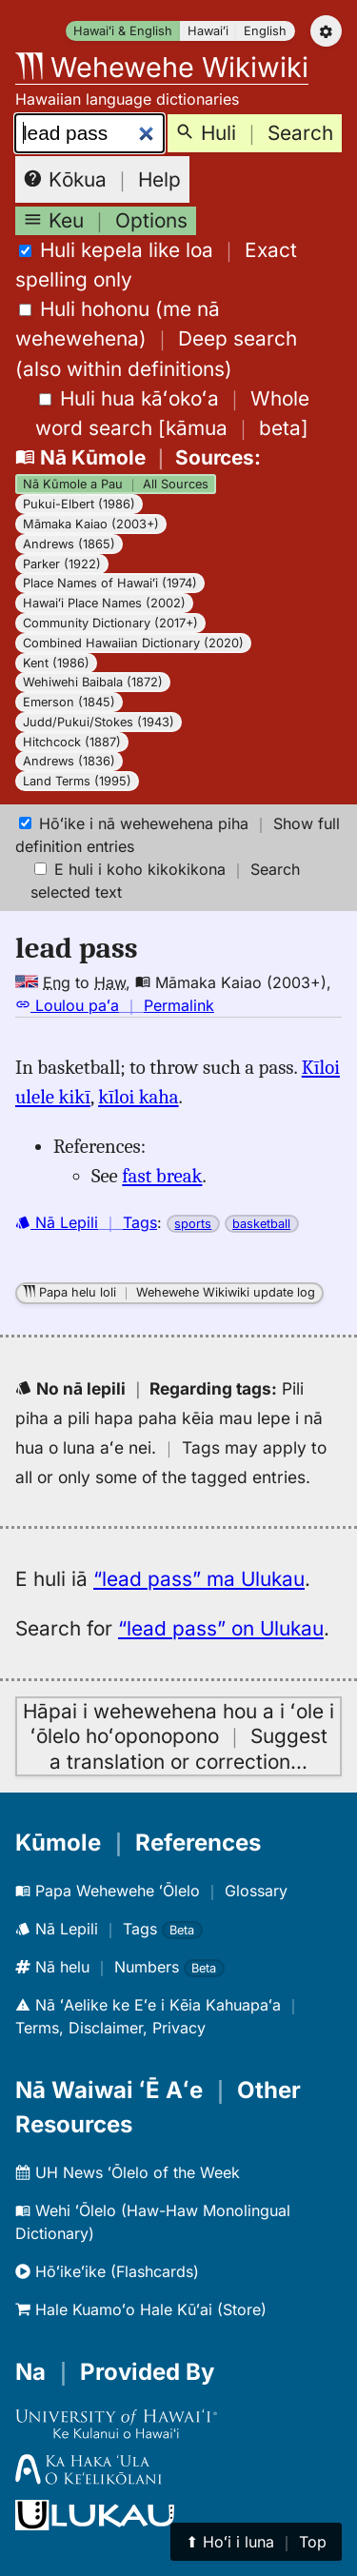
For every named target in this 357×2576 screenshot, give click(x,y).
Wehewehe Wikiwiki (161, 67)
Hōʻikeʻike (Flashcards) (107, 2271)
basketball (261, 1224)
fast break (162, 1175)
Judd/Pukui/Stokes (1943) (98, 722)
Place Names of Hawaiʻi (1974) (110, 583)
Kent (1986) (56, 663)
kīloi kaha (138, 1096)
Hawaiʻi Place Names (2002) (104, 603)
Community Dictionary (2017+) (110, 623)
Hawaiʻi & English (122, 31)
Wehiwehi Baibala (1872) (93, 682)
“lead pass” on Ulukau (221, 1628)
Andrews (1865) (69, 544)
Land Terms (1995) (77, 781)
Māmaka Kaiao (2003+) (91, 524)
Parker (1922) (62, 564)
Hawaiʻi (208, 31)
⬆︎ (256, 2541)
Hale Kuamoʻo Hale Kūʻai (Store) (141, 2309)
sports (192, 1224)
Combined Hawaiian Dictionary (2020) (133, 643)
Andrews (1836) (69, 761)
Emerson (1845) (69, 702)
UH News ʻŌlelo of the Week (127, 2172)
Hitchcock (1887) (72, 742)
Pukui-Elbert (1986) (79, 504)
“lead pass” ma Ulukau (199, 1579)
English (265, 31)
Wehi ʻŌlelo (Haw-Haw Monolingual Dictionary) (152, 2222)
